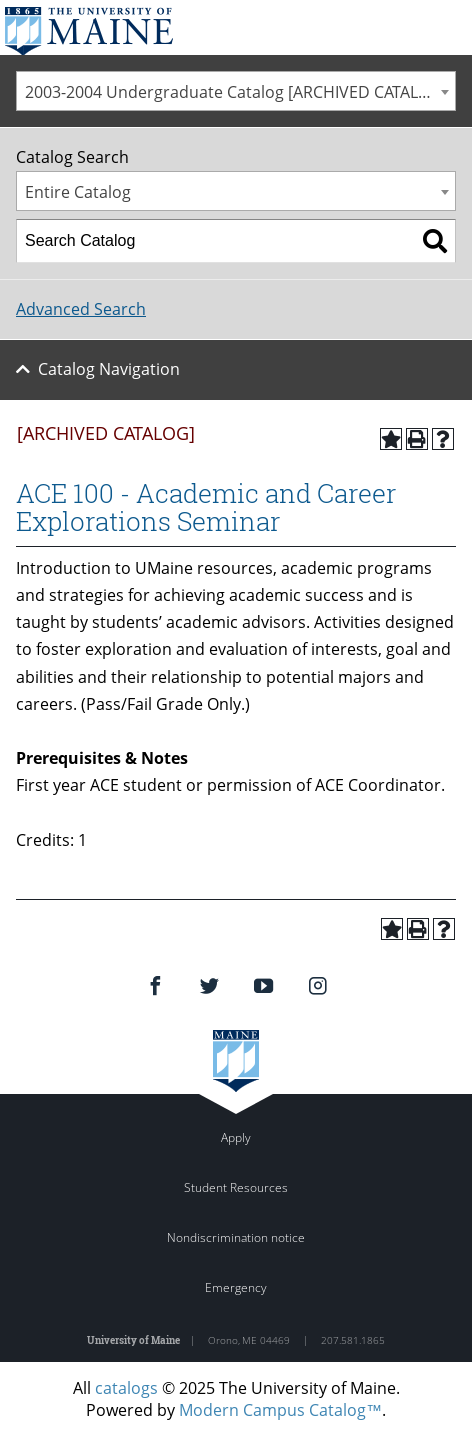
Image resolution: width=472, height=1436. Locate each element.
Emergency (236, 1287)
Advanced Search (81, 309)
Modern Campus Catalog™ (280, 1410)
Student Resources (236, 1187)
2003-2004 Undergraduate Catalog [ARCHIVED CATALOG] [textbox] (236, 92)
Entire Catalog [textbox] (78, 192)
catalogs (126, 1388)
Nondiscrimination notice (236, 1237)
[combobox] (236, 91)
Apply (236, 1137)
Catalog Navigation (109, 369)
